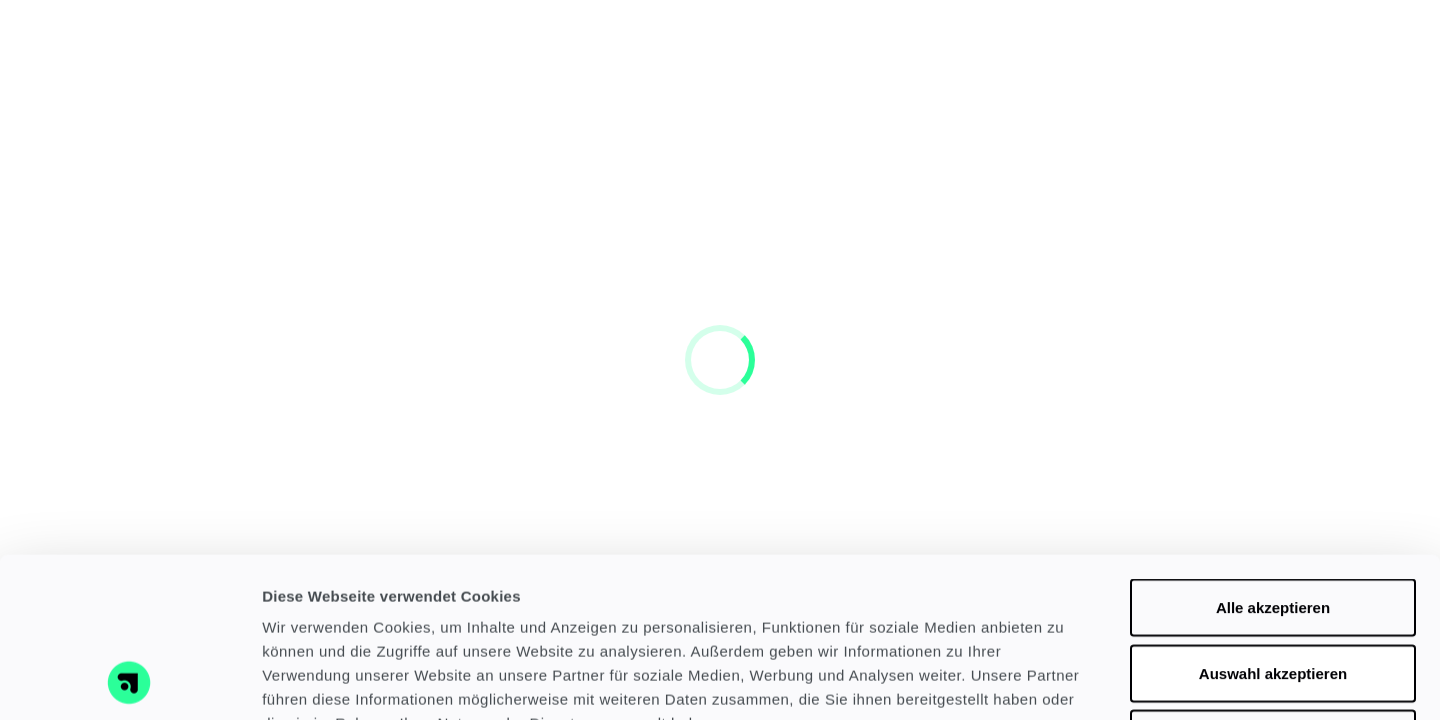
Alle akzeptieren (1273, 457)
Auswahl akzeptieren (1273, 523)
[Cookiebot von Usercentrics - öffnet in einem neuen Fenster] (129, 681)
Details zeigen (1063, 680)
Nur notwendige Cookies (1273, 588)
